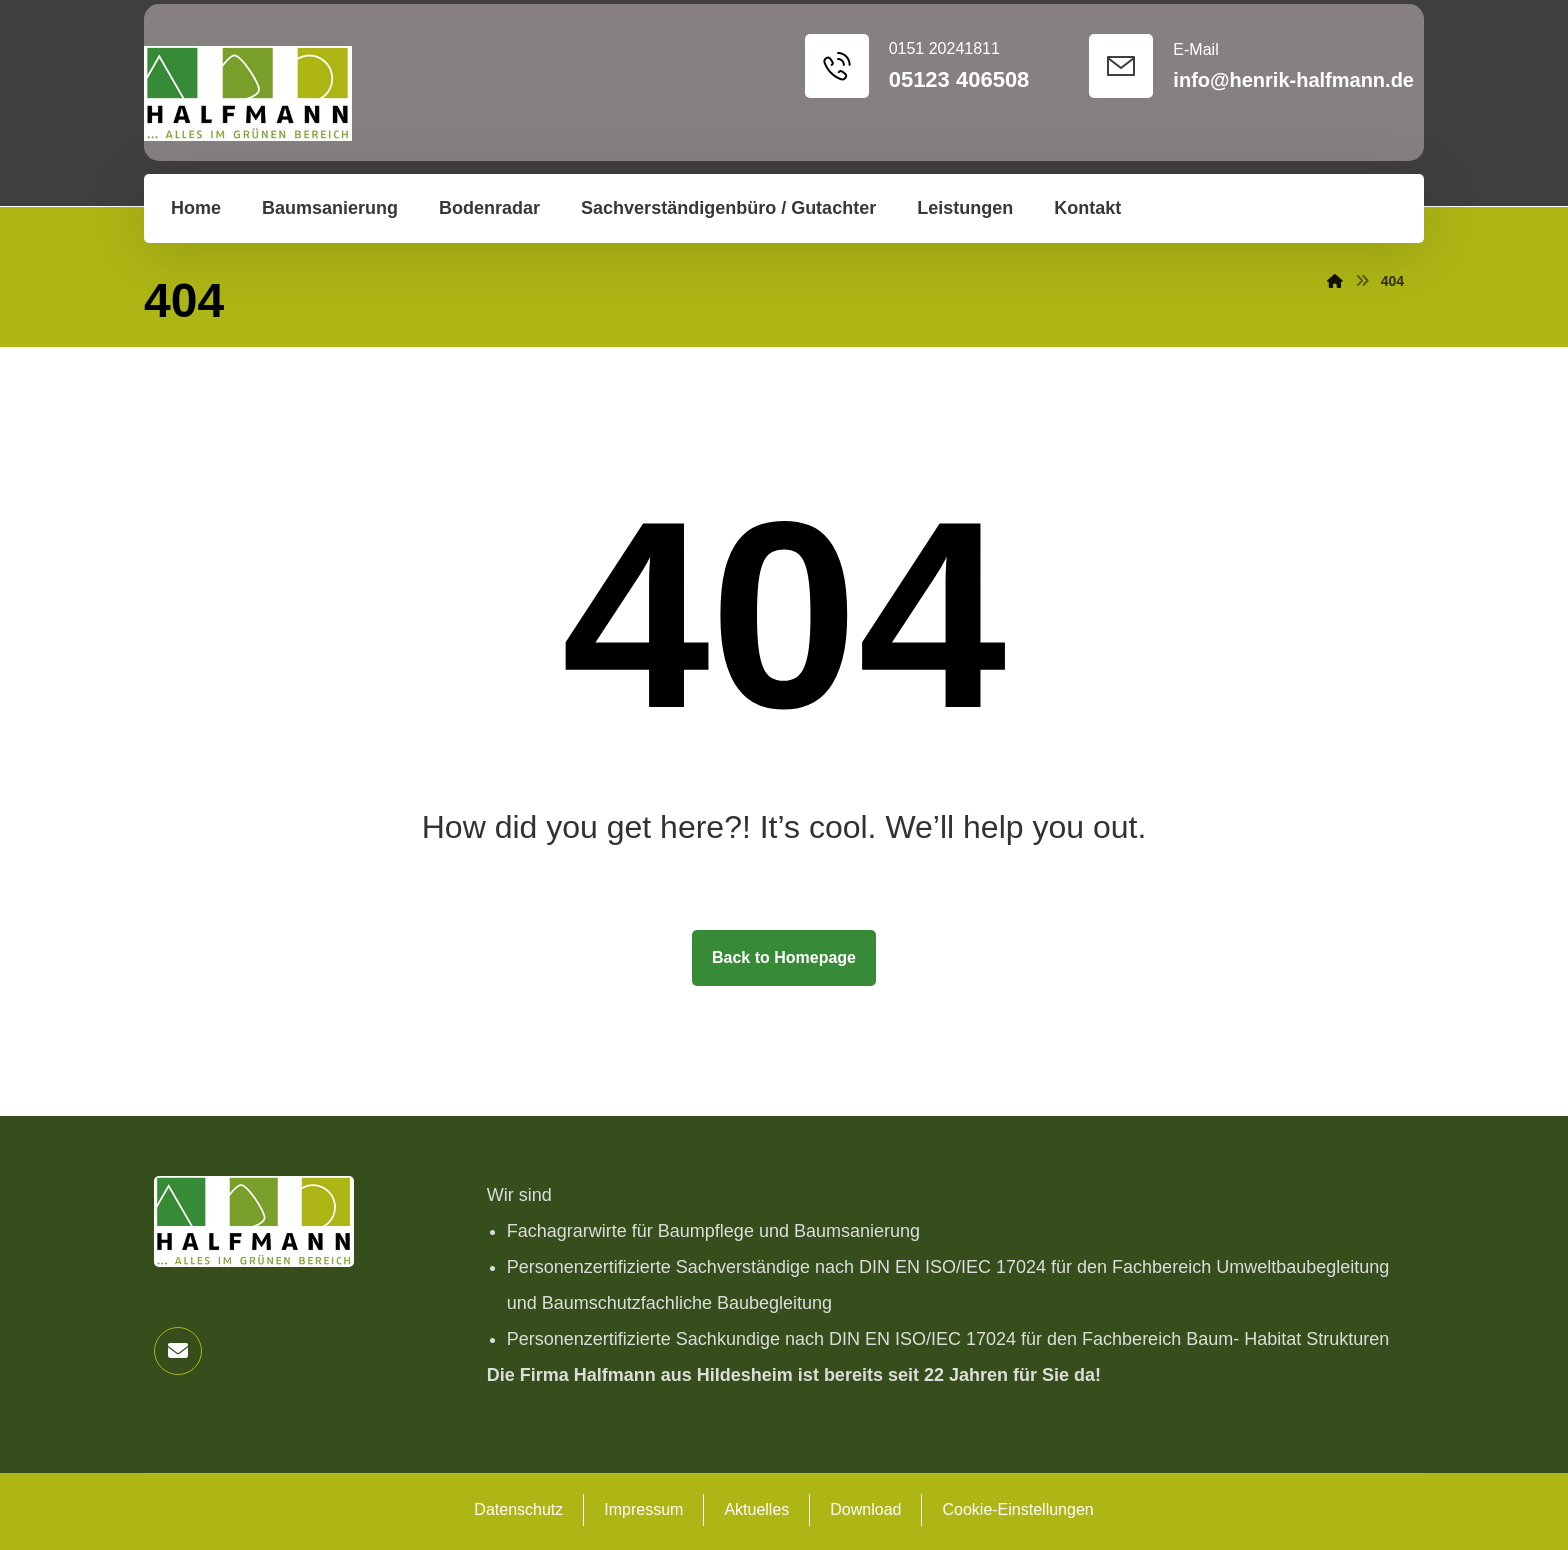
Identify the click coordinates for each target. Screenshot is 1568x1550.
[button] (178, 1351)
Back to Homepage (784, 957)
